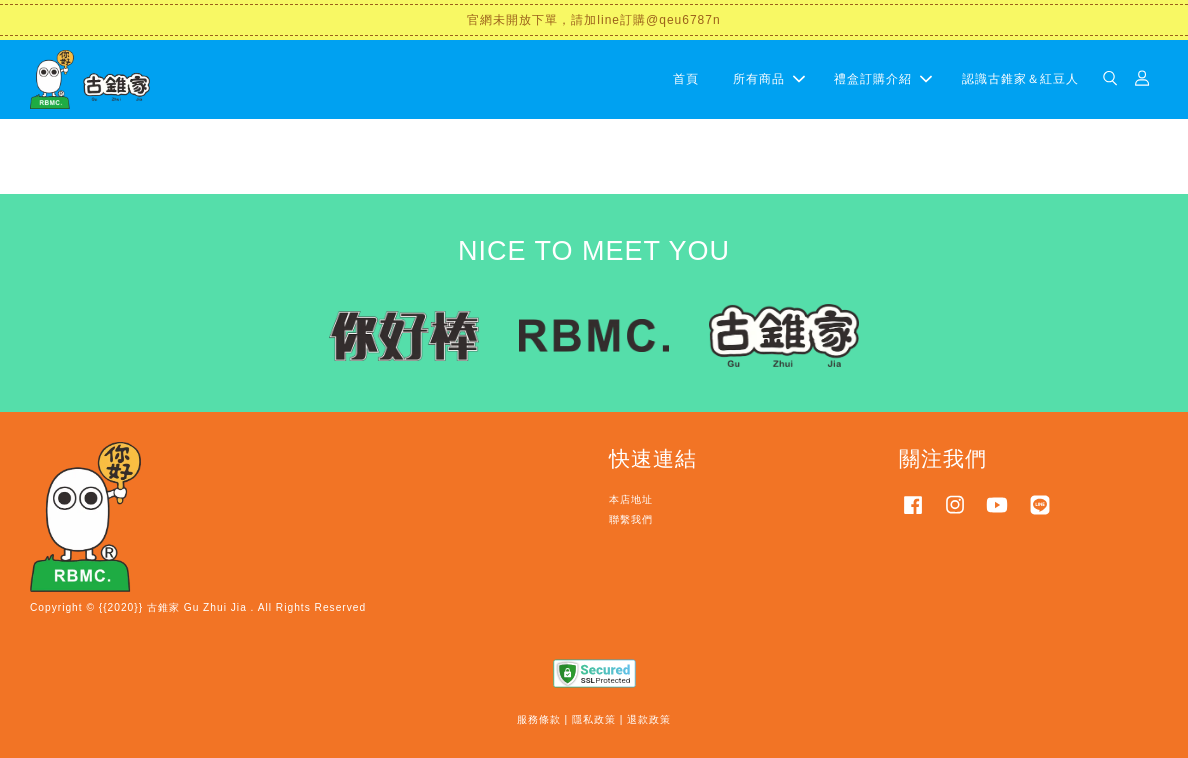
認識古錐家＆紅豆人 (1020, 79)
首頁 (686, 79)
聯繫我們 (631, 519)
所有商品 (769, 79)
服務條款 (539, 719)
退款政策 (649, 719)
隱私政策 (594, 719)
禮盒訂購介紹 (883, 79)
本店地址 (631, 499)
